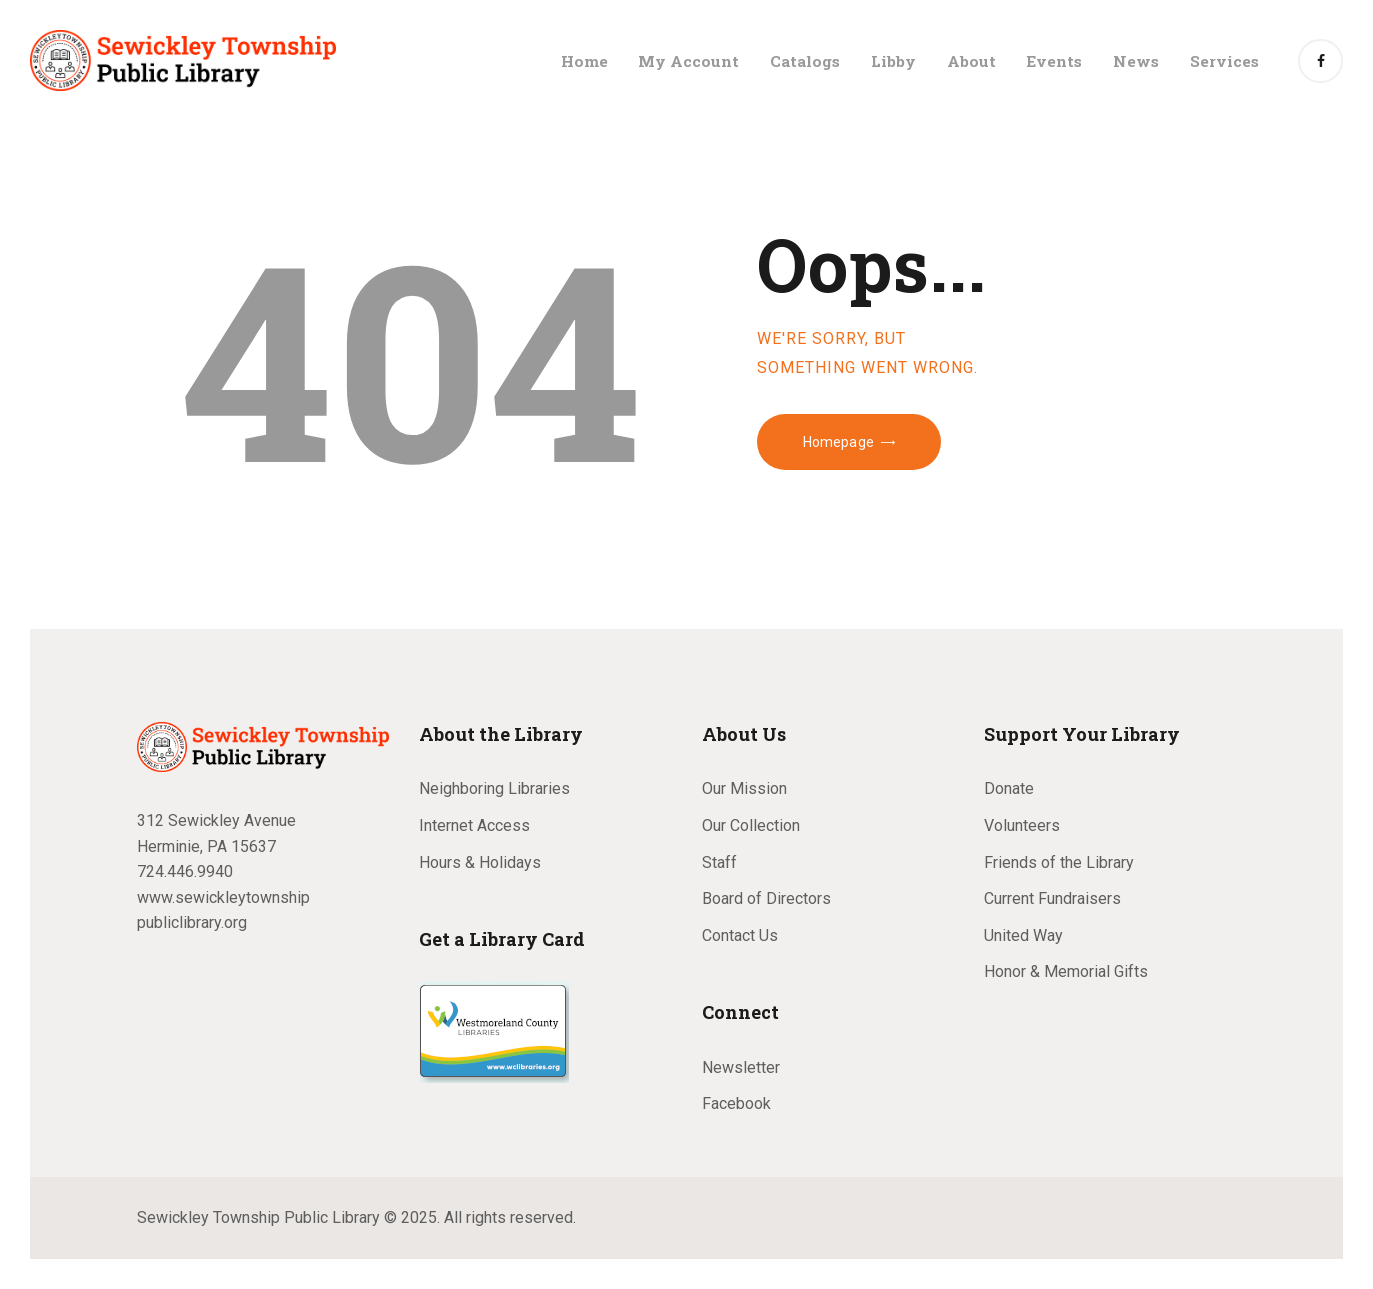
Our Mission (744, 788)
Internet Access (474, 825)
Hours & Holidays (480, 862)
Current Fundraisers (1052, 898)
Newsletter (741, 1067)
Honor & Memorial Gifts (1066, 971)
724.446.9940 (185, 871)
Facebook (736, 1103)
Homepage (838, 442)
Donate (1009, 788)
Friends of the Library (1059, 862)
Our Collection (751, 825)
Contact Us (740, 935)
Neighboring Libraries (494, 788)
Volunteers (1022, 825)
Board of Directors (766, 898)
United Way (1023, 935)
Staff (719, 862)
